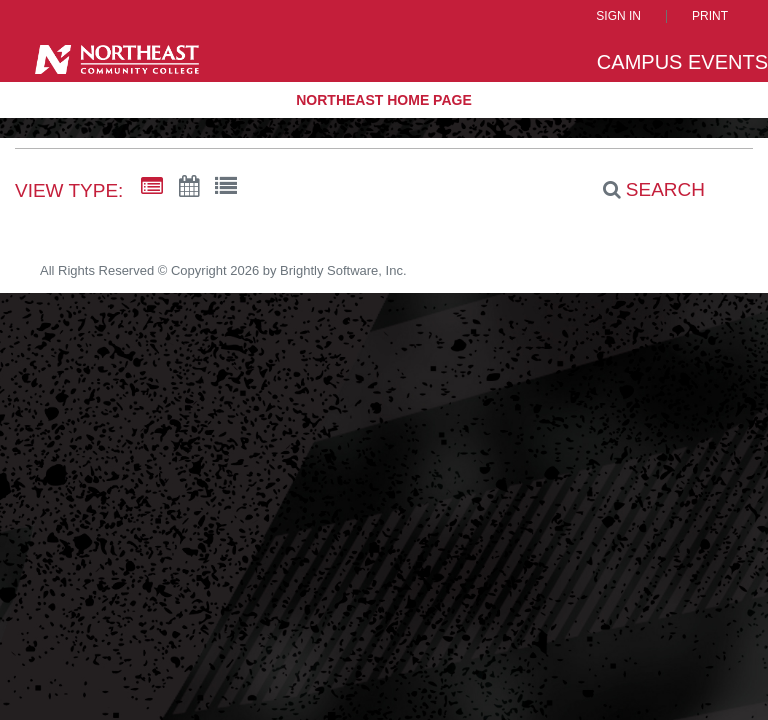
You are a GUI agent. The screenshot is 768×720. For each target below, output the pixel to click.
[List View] (226, 187)
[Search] (643, 189)
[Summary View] (152, 187)
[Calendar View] (189, 187)
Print (710, 16)
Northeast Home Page (384, 100)
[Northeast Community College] (117, 63)
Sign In (618, 16)
